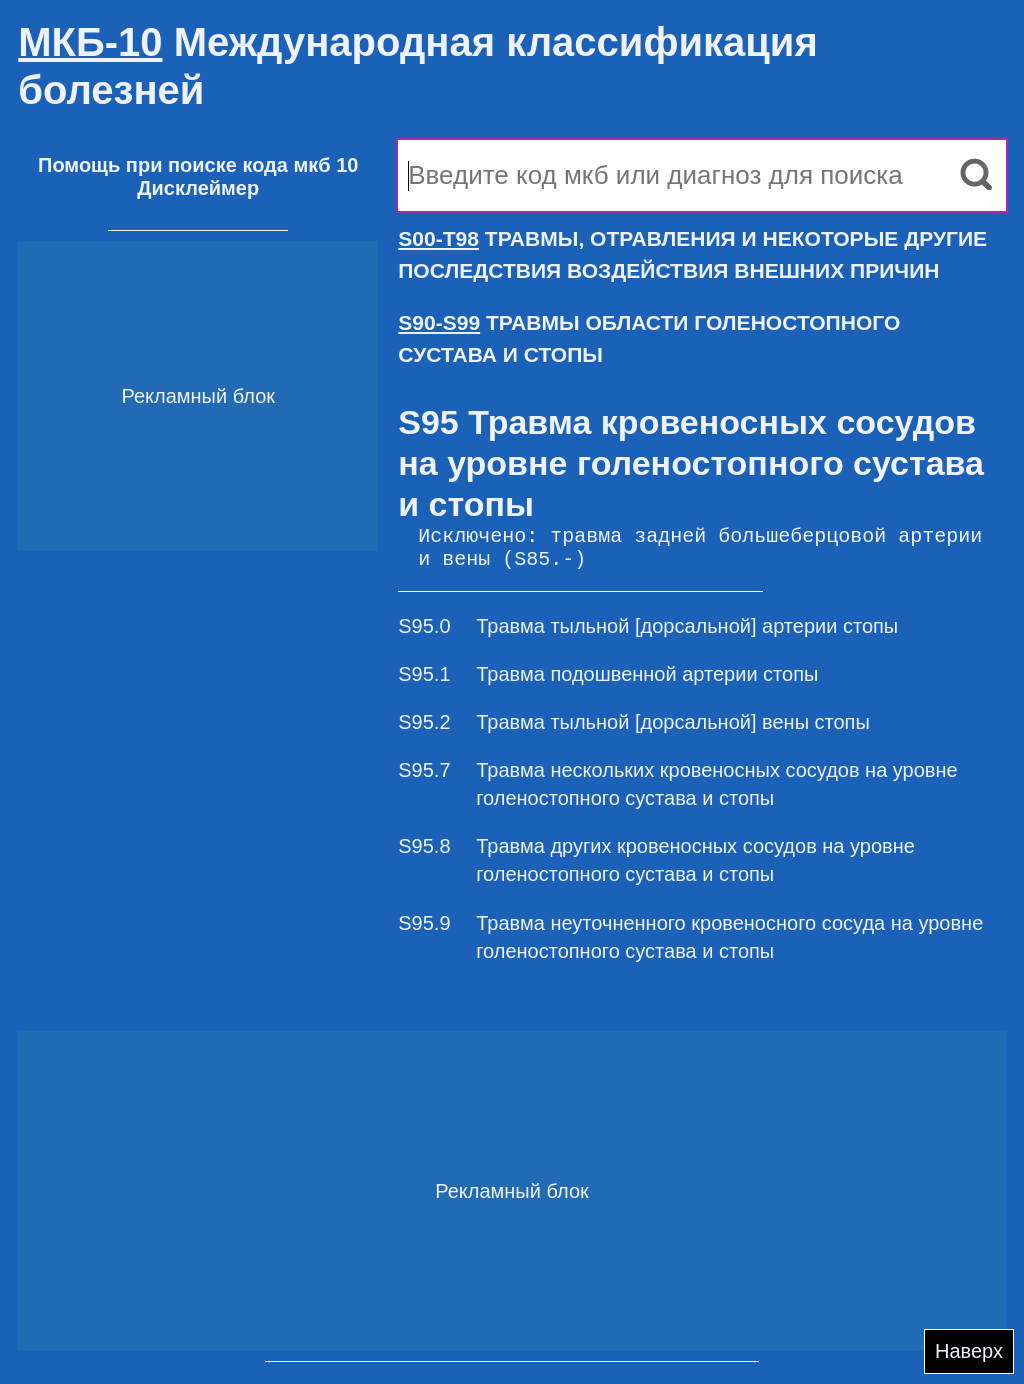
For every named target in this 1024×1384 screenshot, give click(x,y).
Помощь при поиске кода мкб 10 (198, 165)
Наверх (969, 1351)
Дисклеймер (198, 188)
